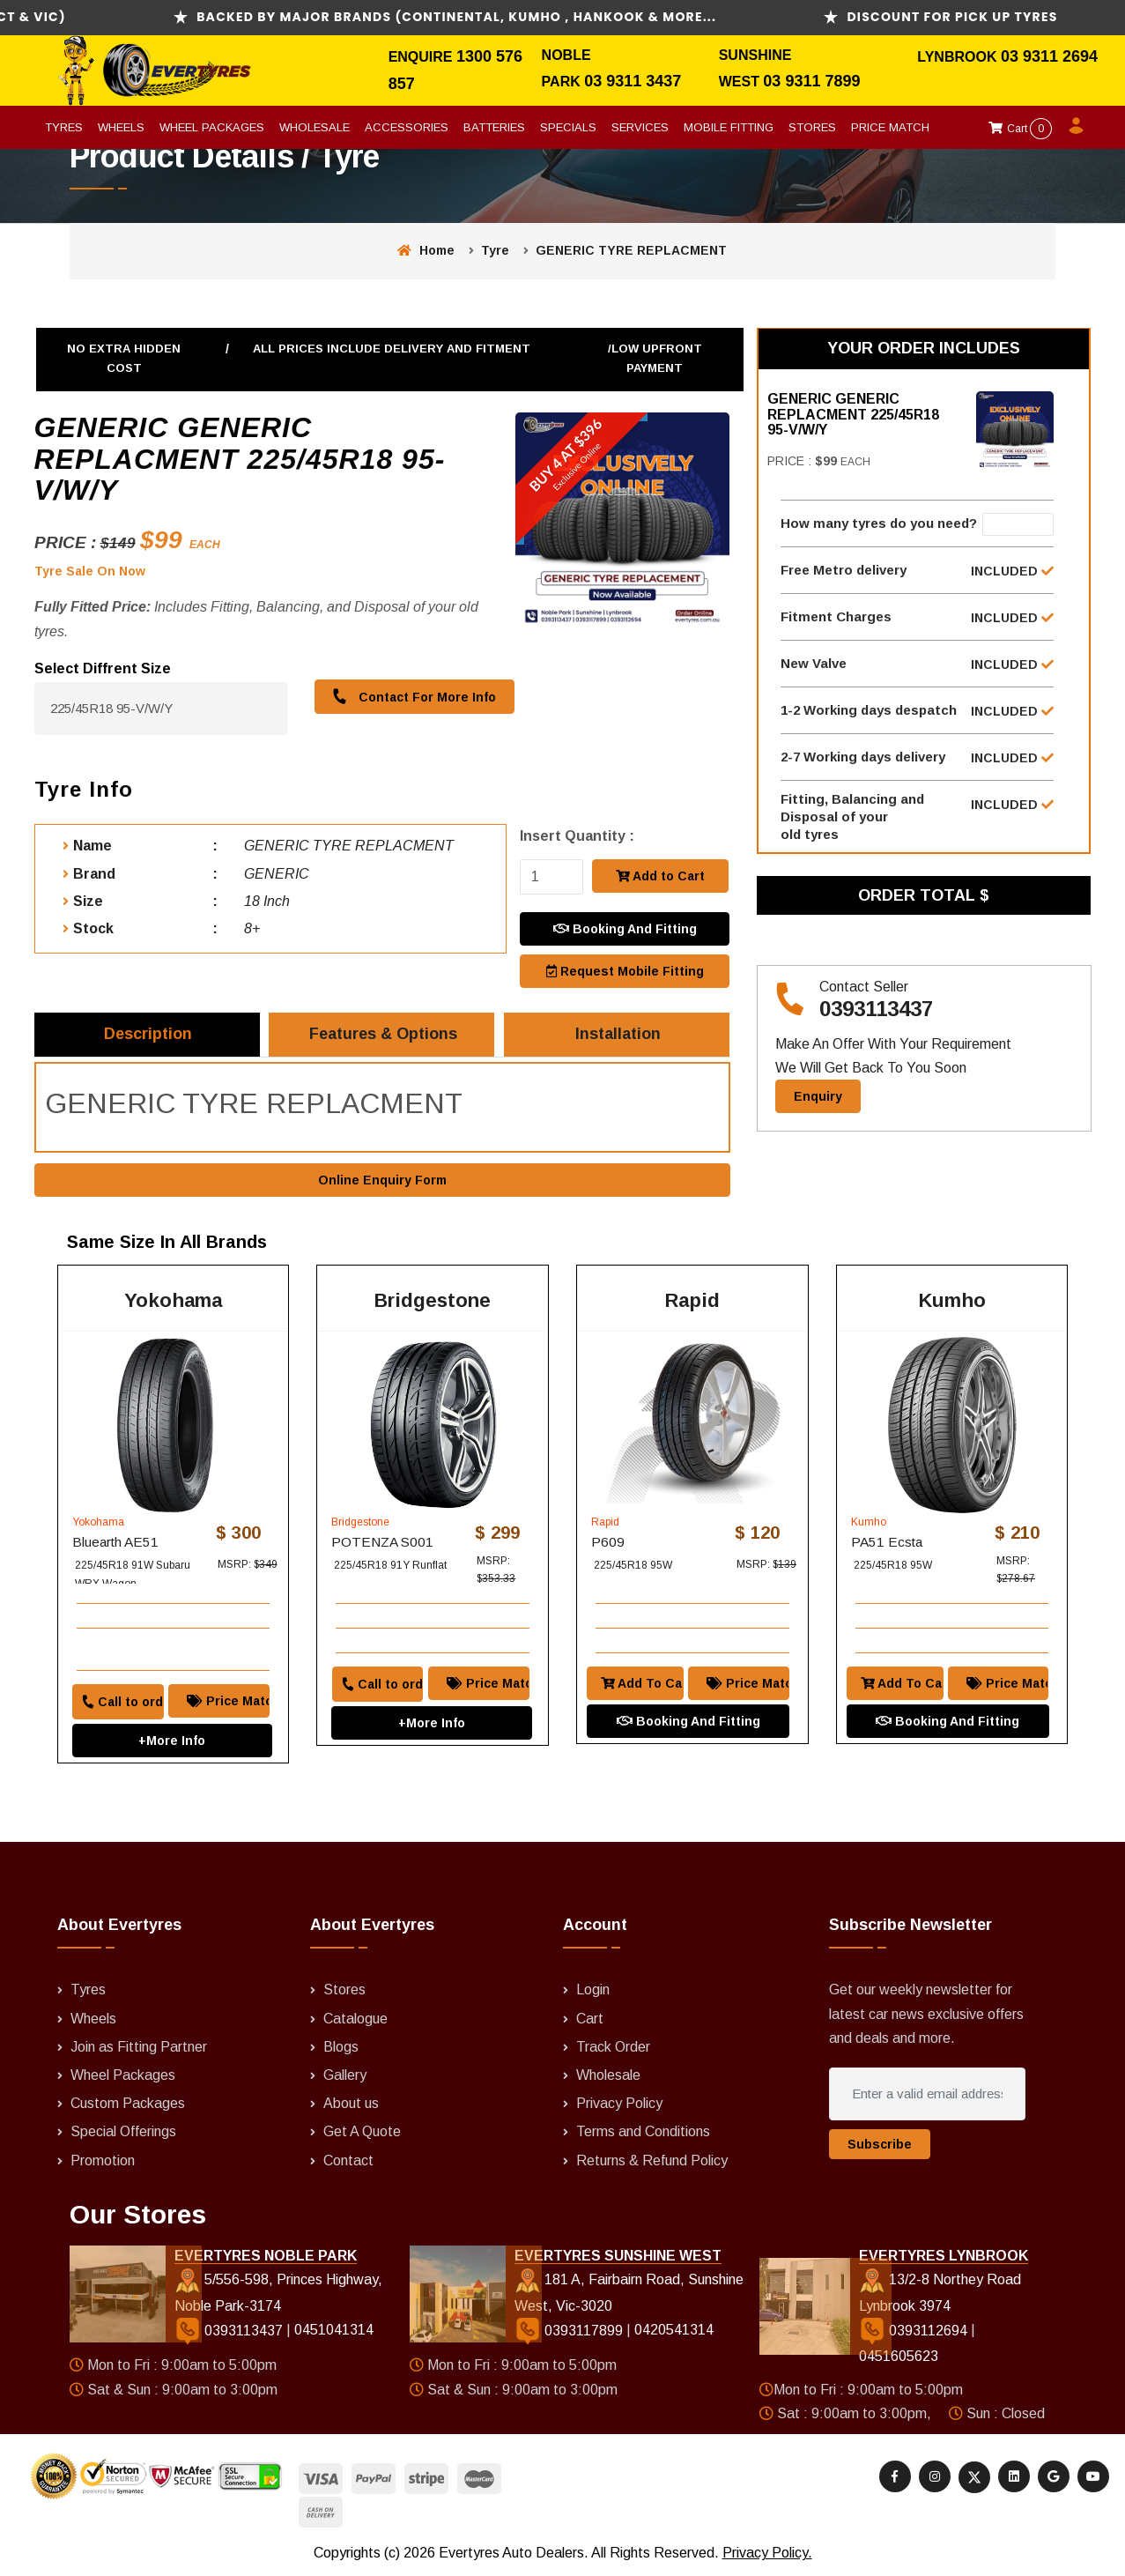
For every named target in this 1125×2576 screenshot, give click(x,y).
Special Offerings (123, 2133)
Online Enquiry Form (382, 1180)
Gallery (344, 2075)
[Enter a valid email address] (927, 2094)
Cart (1020, 128)
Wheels (121, 127)
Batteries (494, 127)
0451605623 (898, 2357)
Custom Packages (127, 2104)
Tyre (495, 250)
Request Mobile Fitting (625, 971)
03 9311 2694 (1049, 56)
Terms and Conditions (643, 2133)
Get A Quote (362, 2133)
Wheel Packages (211, 127)
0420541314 (674, 2331)
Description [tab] (149, 1034)
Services (640, 127)
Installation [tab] (618, 1034)
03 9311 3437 (632, 81)
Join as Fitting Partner (138, 2047)
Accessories (406, 127)
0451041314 (334, 2331)
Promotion (102, 2161)
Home (426, 250)
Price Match (890, 127)
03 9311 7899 (811, 81)
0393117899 (570, 2331)
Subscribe (879, 2145)
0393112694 (915, 2331)
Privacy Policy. (767, 2554)
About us (351, 2104)
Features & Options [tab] (383, 1034)
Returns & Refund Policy (652, 2161)
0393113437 (876, 1010)
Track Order (613, 2047)
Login (593, 1991)
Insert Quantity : (577, 835)
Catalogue (355, 2019)
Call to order (122, 1703)
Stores (812, 127)
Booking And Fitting (625, 929)
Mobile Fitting (728, 127)
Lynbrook (959, 56)
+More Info (171, 1741)
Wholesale (314, 127)
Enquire (422, 56)
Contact (348, 2161)
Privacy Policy (619, 2104)
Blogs (341, 2047)
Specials (568, 127)
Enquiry (818, 1097)
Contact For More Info (414, 696)
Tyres (64, 127)
